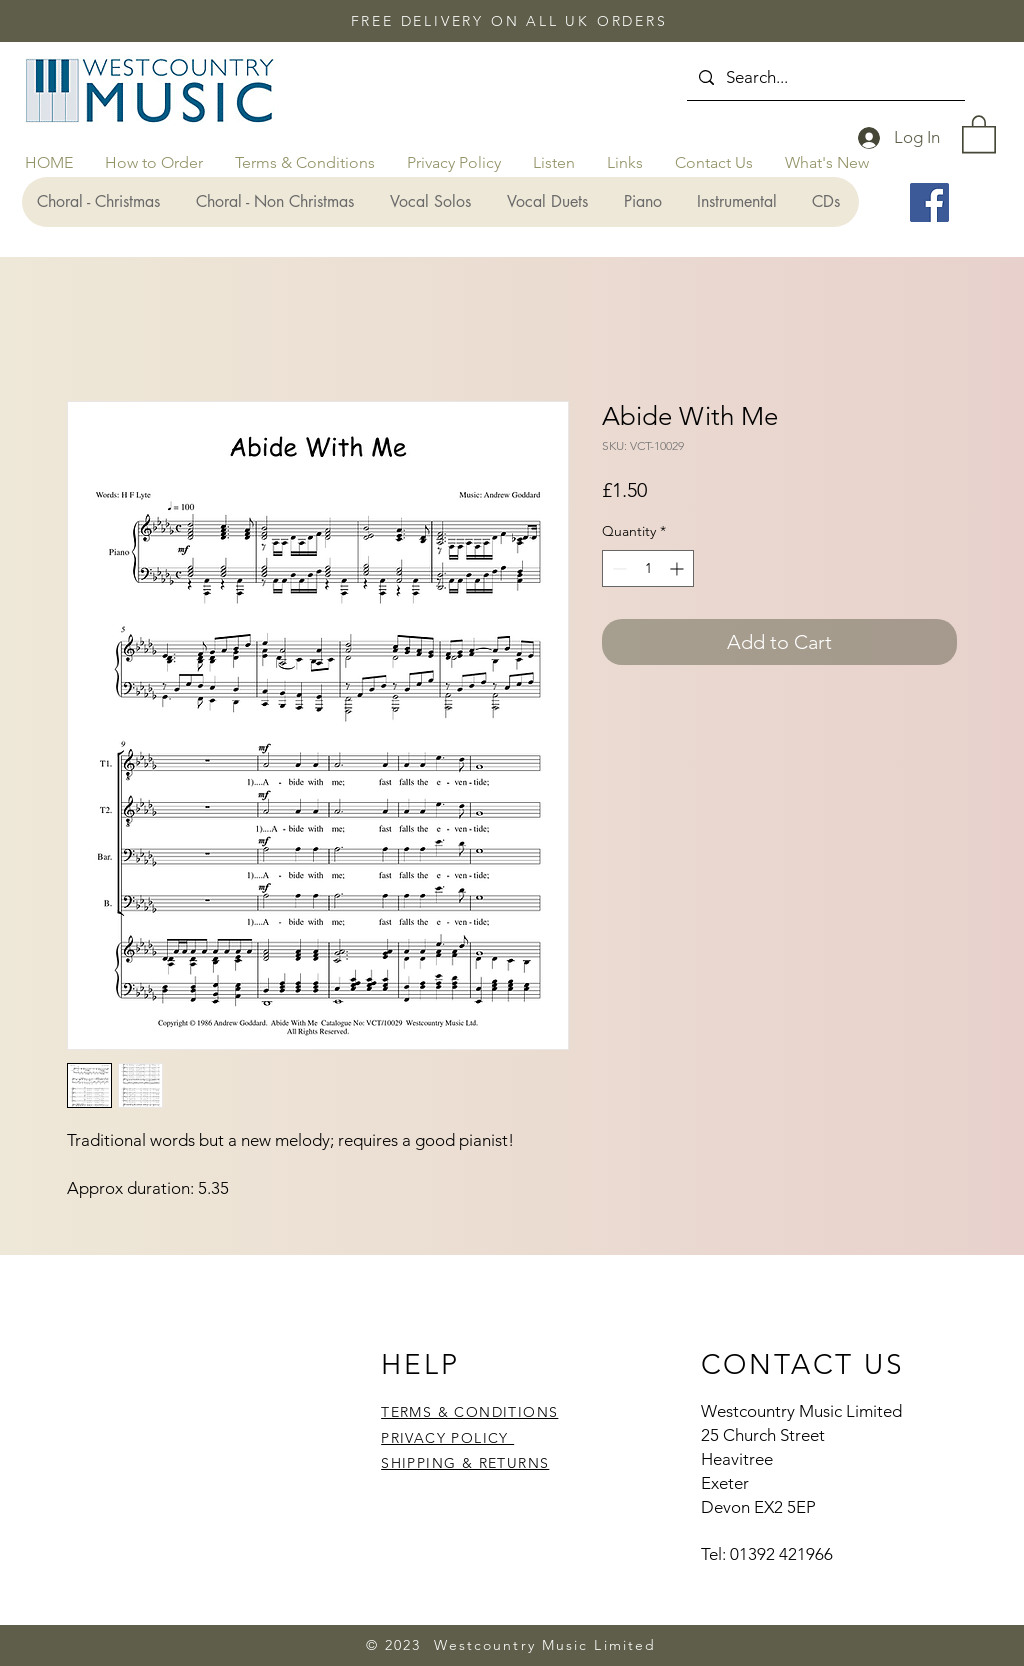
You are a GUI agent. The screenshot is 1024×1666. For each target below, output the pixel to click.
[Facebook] (929, 202)
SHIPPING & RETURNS (465, 1463)
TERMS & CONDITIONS (469, 1412)
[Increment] (678, 568)
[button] (979, 133)
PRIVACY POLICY (447, 1438)
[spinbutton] (648, 568)
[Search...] (824, 77)
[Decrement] (617, 568)
